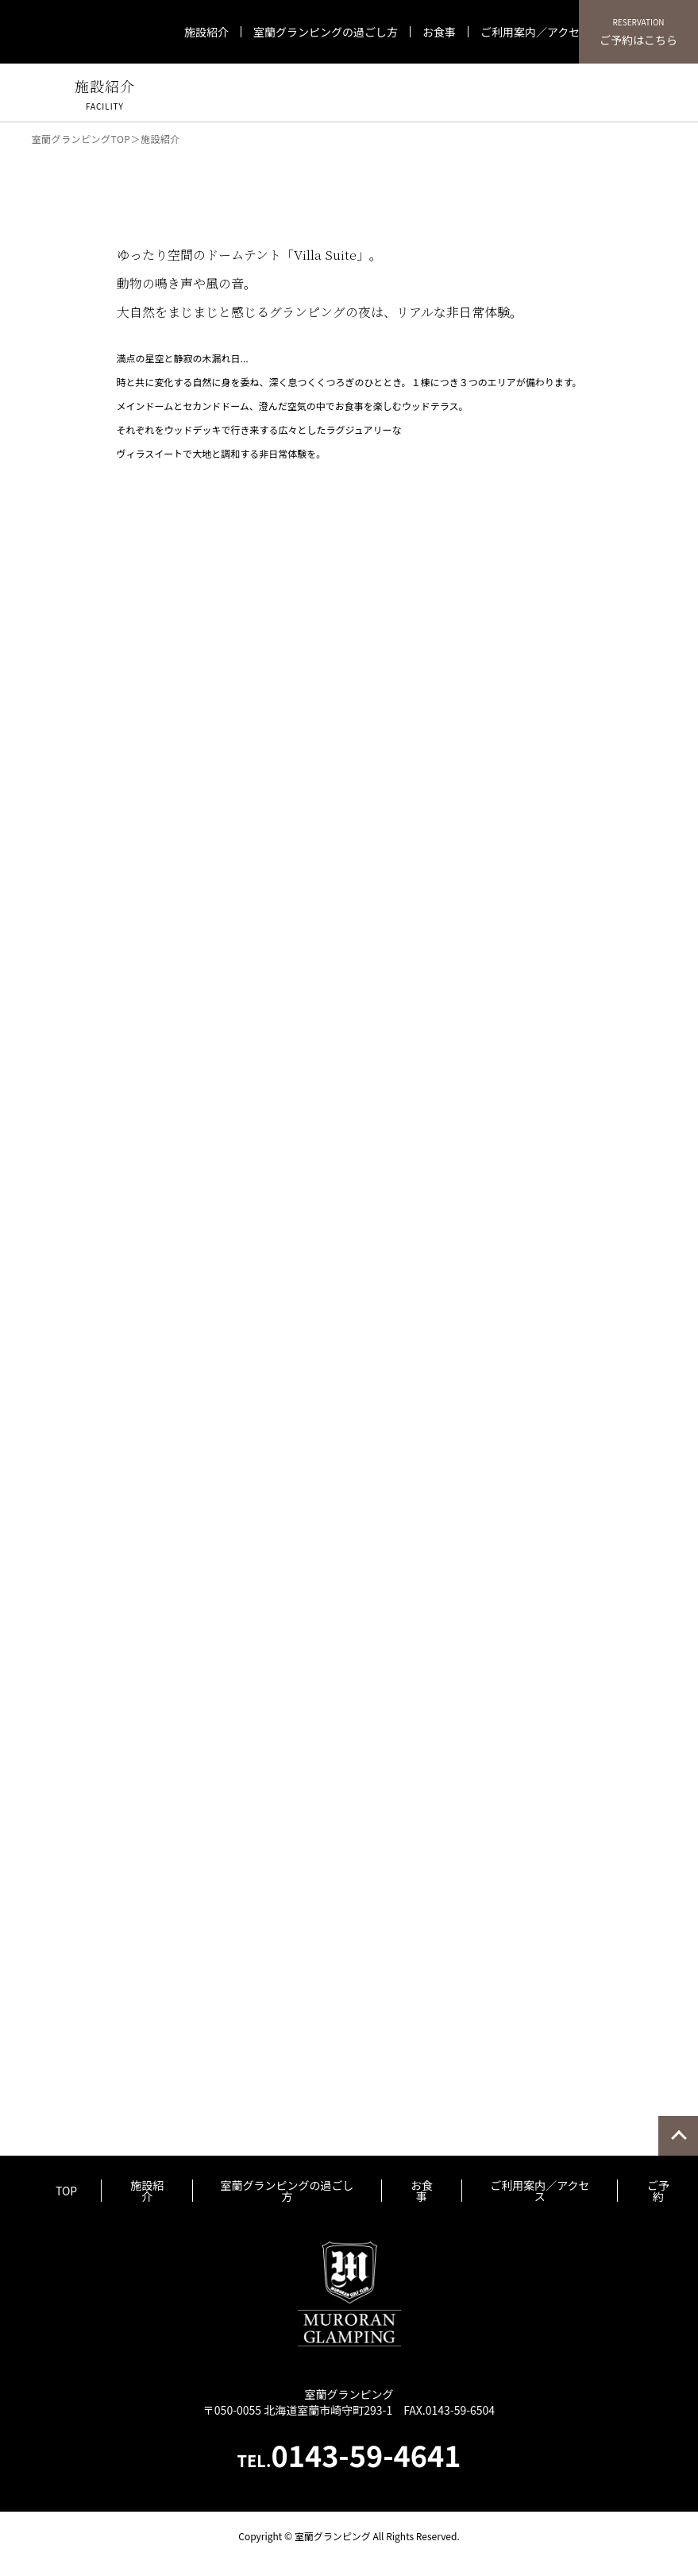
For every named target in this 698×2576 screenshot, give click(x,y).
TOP (66, 2191)
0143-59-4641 (349, 2454)
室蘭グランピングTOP (81, 138)
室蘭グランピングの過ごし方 (325, 32)
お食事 (439, 32)
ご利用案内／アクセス (535, 32)
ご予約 (658, 2190)
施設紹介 (206, 32)
